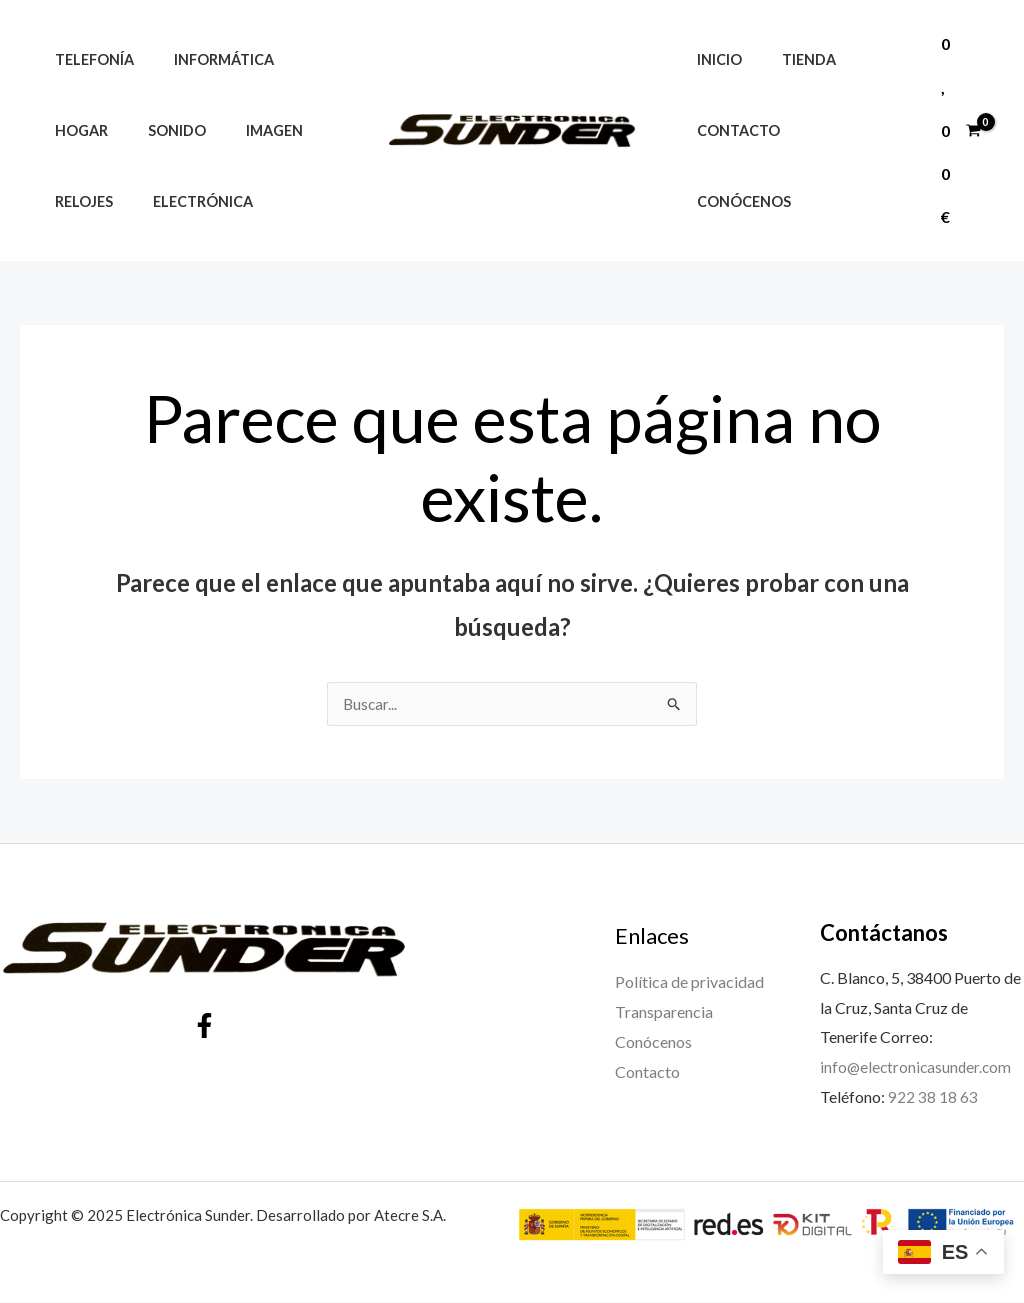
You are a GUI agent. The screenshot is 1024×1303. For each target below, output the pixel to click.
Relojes (78, 201)
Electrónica (186, 201)
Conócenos (850, 165)
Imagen (246, 130)
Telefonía (88, 59)
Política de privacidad (689, 982)
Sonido (160, 130)
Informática (207, 59)
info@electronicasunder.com (918, 1067)
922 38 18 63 (933, 1097)
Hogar (75, 130)
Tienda (792, 94)
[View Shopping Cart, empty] (960, 130)
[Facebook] (204, 1026)
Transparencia (664, 1012)
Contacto (732, 165)
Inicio (713, 94)
